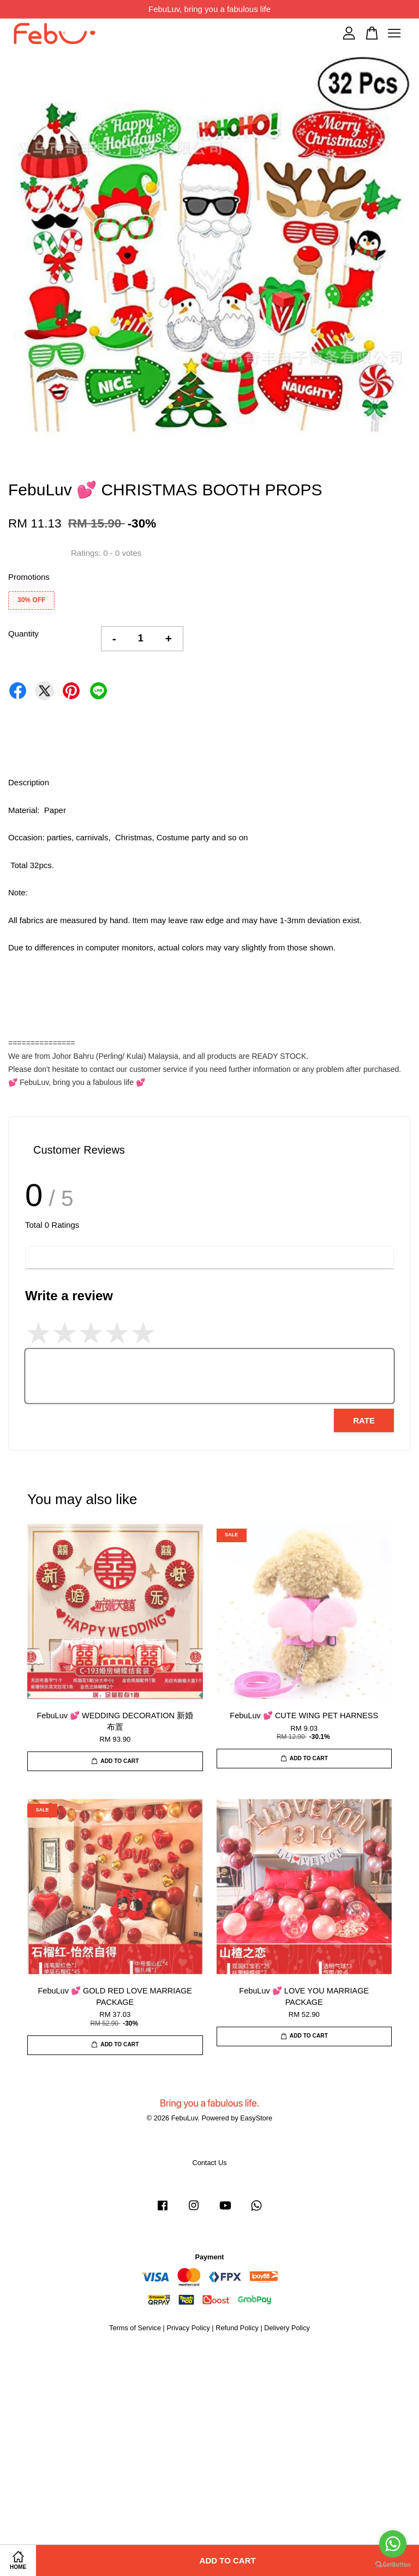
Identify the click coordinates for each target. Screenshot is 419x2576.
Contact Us (209, 2163)
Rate (364, 1420)
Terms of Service (135, 2328)
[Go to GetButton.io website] (392, 2564)
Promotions (29, 576)
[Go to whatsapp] (392, 2543)
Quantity (23, 633)
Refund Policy (237, 2328)
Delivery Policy (287, 2328)
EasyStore (256, 2118)
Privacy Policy (188, 2328)
